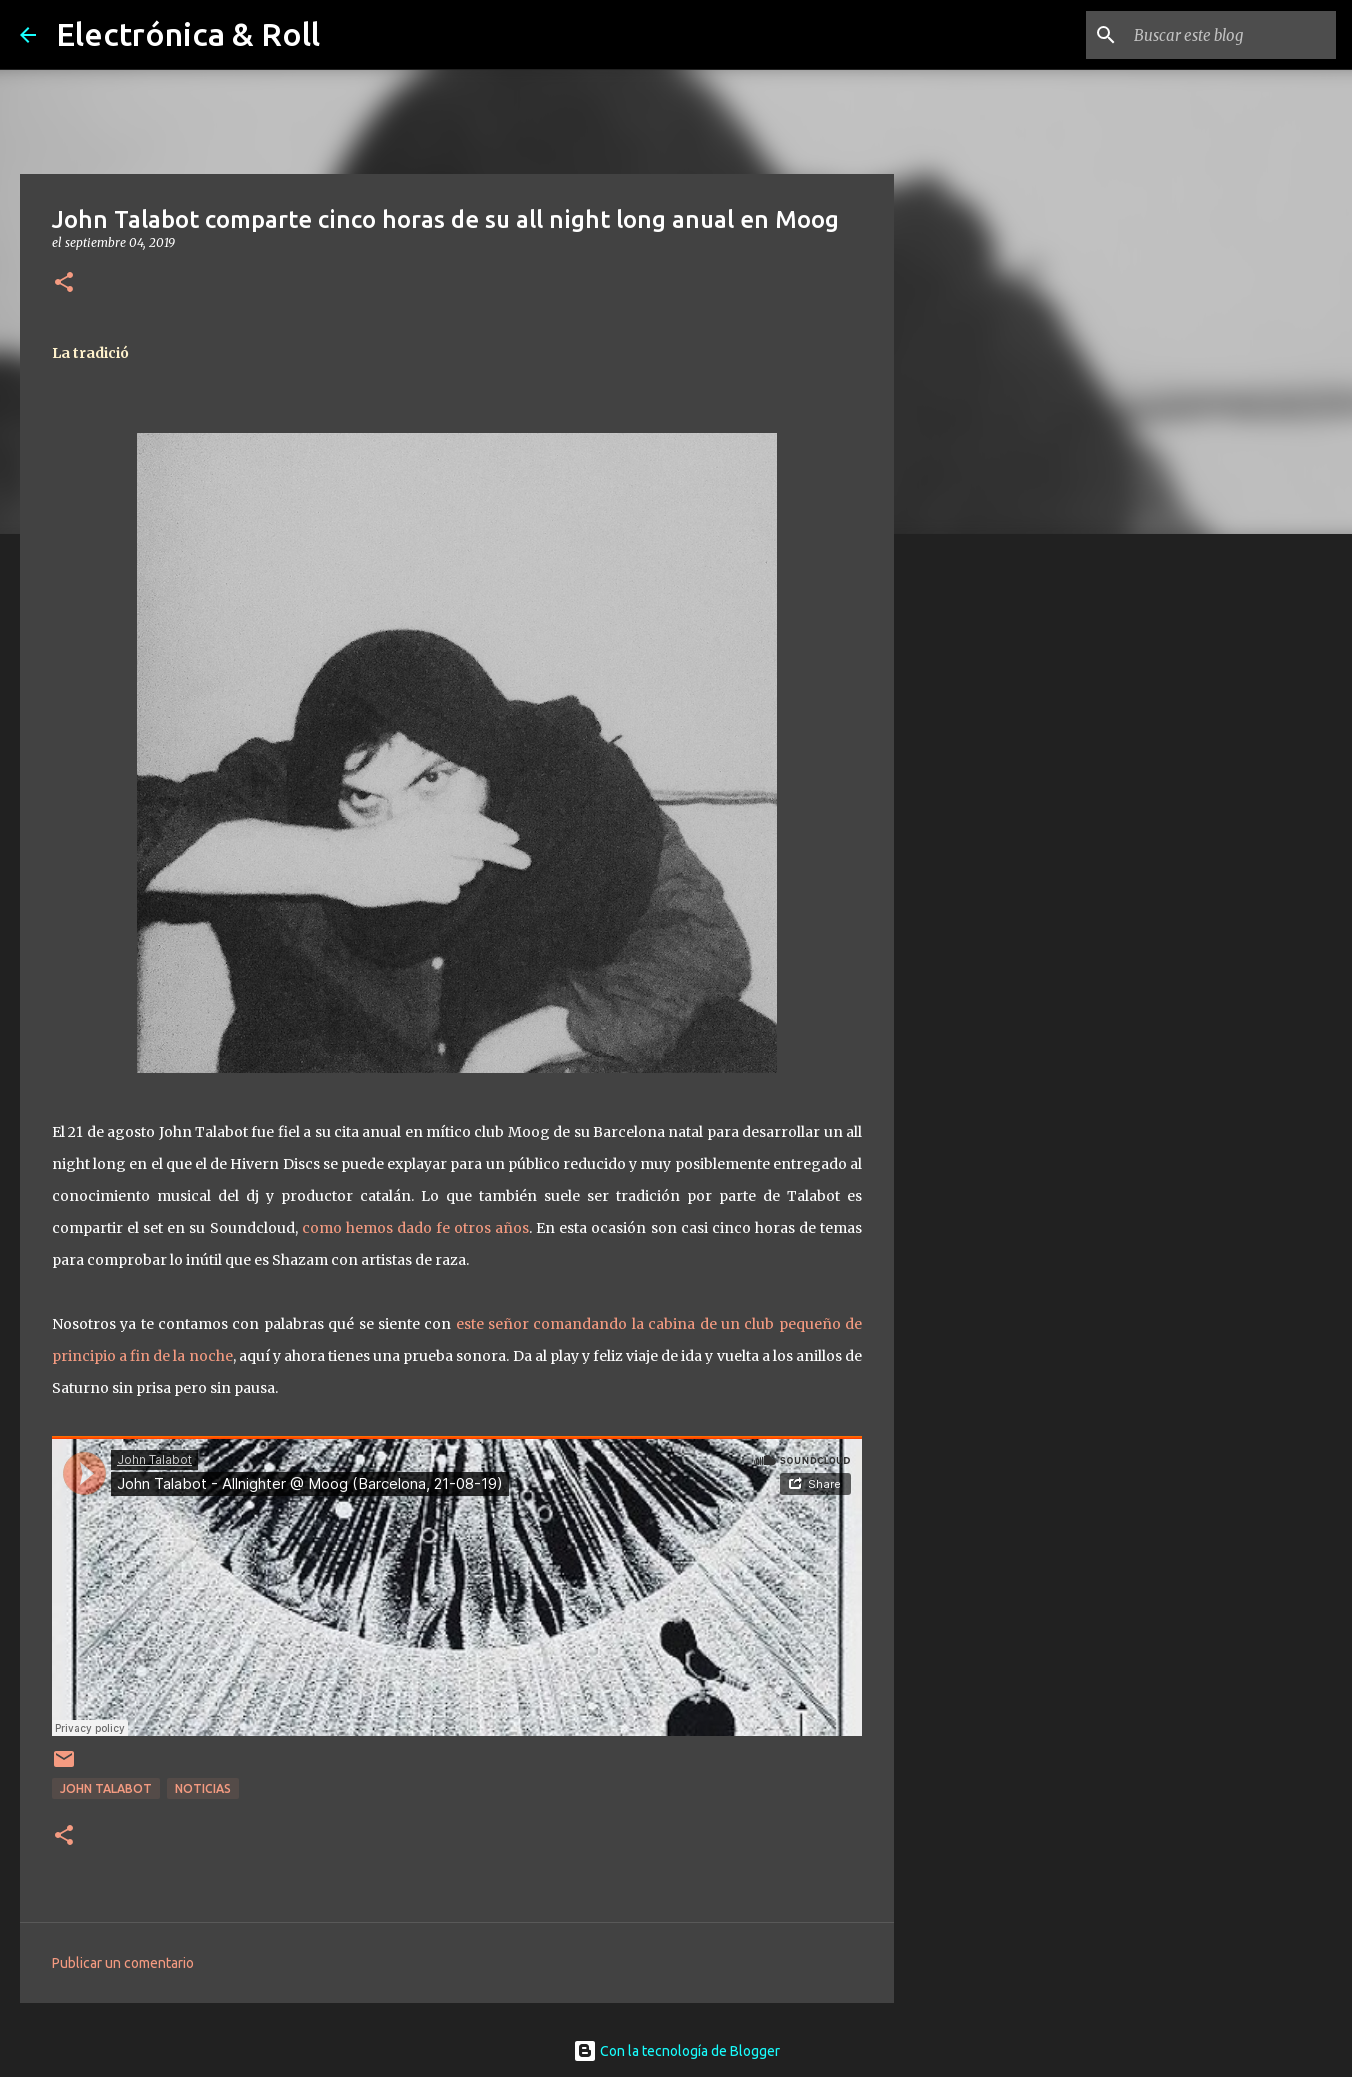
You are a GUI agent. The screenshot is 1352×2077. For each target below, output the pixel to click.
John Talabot (106, 1788)
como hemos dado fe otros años (416, 1228)
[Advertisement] (996, 864)
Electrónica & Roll (188, 34)
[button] (64, 283)
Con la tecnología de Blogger (676, 2051)
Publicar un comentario (123, 1963)
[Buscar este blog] (1231, 35)
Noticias (203, 1788)
